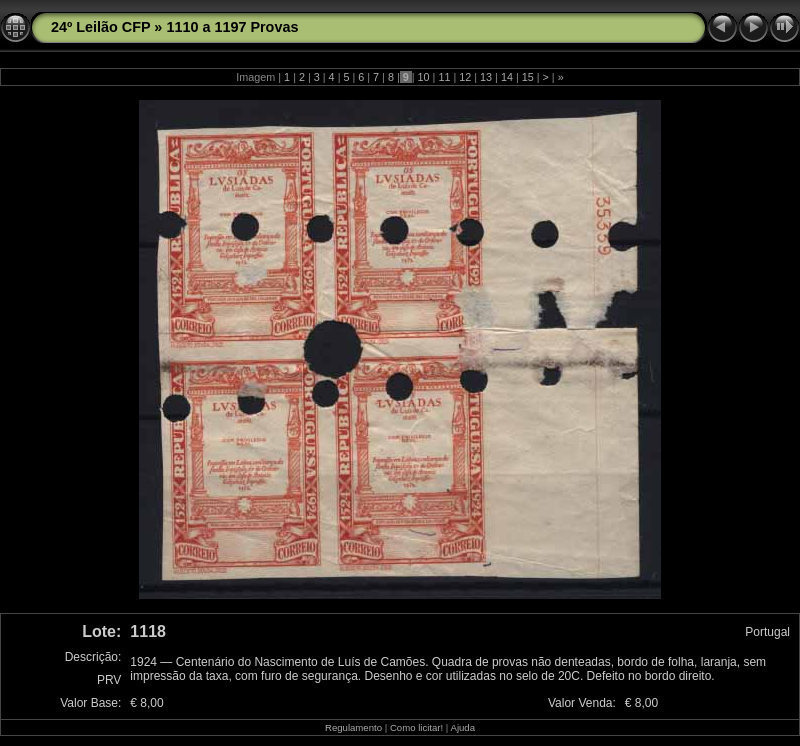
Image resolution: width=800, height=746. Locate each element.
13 (486, 77)
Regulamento (353, 727)
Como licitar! (416, 727)
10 (424, 77)
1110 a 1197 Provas (232, 27)
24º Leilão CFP (100, 27)
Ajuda (462, 727)
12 (465, 77)
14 (507, 77)
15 (528, 77)
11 (444, 77)
